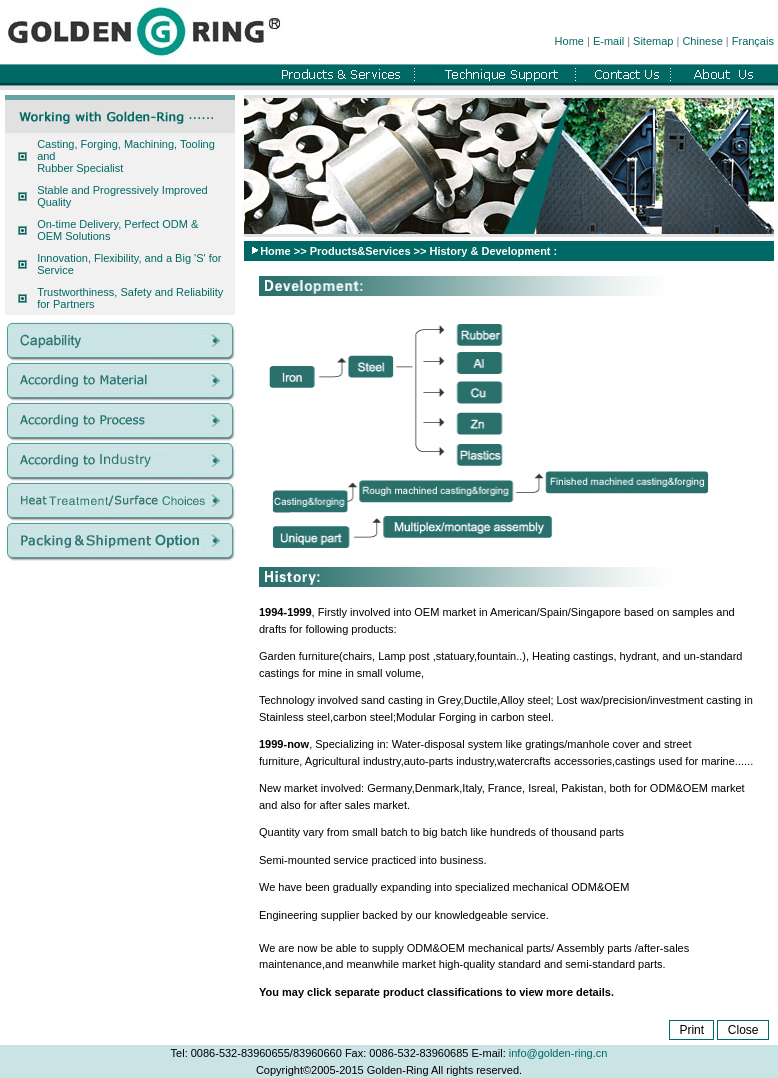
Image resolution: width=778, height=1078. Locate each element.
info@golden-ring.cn (558, 1053)
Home (569, 41)
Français (753, 41)
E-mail (608, 41)
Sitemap (653, 41)
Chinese (702, 41)
